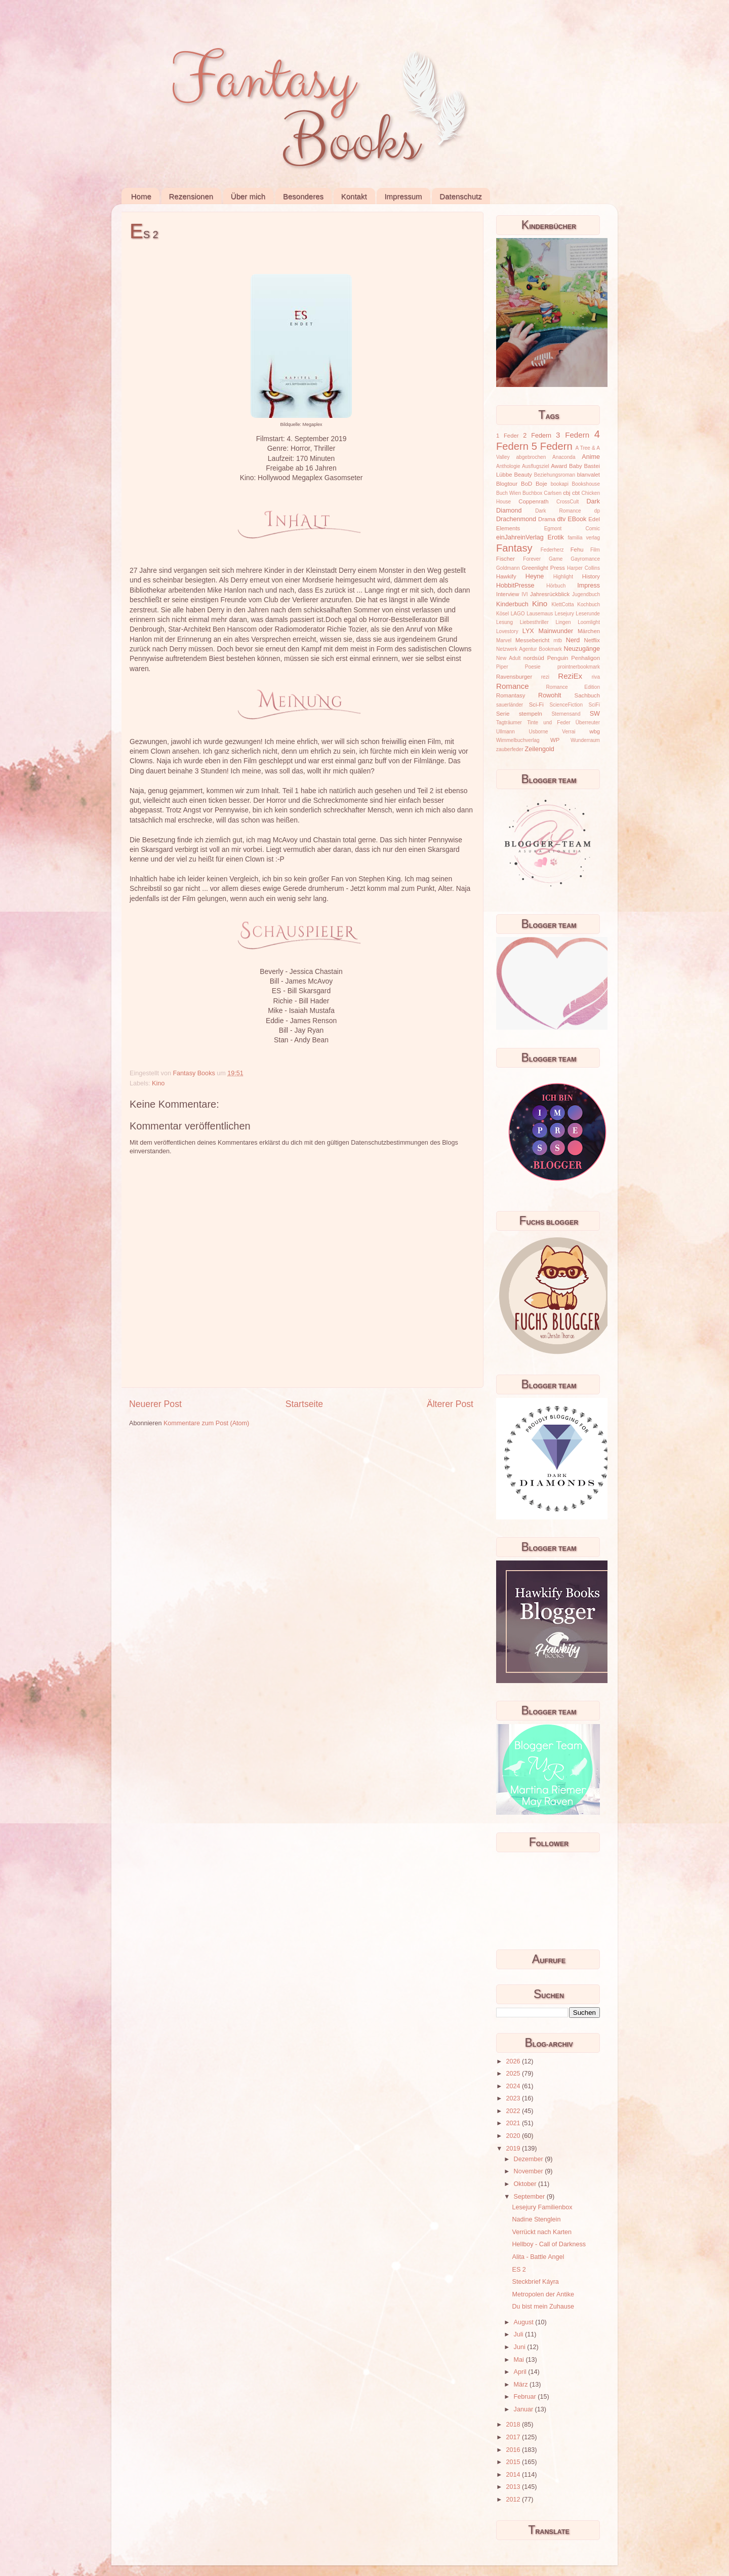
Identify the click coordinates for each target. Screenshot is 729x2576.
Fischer (505, 559)
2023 (514, 2098)
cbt (576, 493)
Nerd (573, 640)
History (591, 576)
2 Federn (537, 435)
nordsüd (533, 658)
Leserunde (588, 613)
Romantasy (510, 695)
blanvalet (588, 475)
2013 (514, 2486)
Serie (502, 714)
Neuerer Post (155, 1404)
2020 (514, 2135)
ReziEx (570, 676)
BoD (526, 484)
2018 (514, 2424)
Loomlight (589, 622)
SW (595, 713)
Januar (524, 2409)
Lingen (563, 622)
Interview (507, 594)
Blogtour (506, 484)
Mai (520, 2359)
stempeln (530, 714)
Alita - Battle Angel (538, 2256)
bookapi (560, 484)
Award (559, 466)
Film (595, 550)
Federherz (552, 550)
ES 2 (518, 2269)
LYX (528, 631)
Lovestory (507, 631)
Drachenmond (516, 519)
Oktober (526, 2184)
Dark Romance (558, 511)
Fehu (577, 550)
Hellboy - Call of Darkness (549, 2244)
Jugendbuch (586, 594)
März (522, 2384)
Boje (541, 484)
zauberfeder (509, 749)
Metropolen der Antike (543, 2294)
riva (596, 677)
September (530, 2196)
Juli (519, 2334)
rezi (545, 677)
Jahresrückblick (550, 594)
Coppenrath (533, 501)
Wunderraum (585, 740)
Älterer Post (450, 1404)
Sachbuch (587, 695)
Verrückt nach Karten (542, 2232)
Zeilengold (539, 749)
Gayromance (585, 559)
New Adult (508, 658)
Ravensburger (514, 677)
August (525, 2322)
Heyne (534, 576)
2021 (514, 2123)
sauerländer (509, 705)
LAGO (518, 613)
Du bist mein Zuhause (543, 2306)
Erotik (556, 537)
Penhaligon (585, 658)
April (521, 2371)
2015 (514, 2462)
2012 (514, 2499)
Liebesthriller (534, 622)
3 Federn (572, 435)
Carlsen (552, 493)
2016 (514, 2449)
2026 (514, 2061)
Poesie (533, 667)
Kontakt (354, 196)
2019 (514, 2148)
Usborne (538, 731)
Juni (521, 2347)
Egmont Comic (572, 528)
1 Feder (507, 436)
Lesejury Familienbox (542, 2207)
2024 (514, 2086)
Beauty (523, 475)
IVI (524, 594)
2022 (514, 2111)
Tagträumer (509, 722)
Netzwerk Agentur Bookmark (529, 649)
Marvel (503, 640)
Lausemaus (539, 613)
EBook (577, 519)
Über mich (248, 196)
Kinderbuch (512, 604)
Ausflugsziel (535, 466)
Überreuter (588, 722)
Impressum (403, 196)
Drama (546, 519)
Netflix (592, 640)
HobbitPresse (515, 585)
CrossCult (567, 501)
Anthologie (508, 466)
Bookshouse (586, 484)
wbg (594, 731)
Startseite (304, 1404)
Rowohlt (549, 695)
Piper (502, 667)
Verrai (568, 731)
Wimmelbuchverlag (518, 740)
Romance (512, 686)
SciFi (594, 705)
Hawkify (506, 576)
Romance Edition (573, 687)
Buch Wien (508, 493)
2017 (514, 2437)
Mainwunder (556, 631)
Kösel (502, 613)
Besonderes (303, 196)
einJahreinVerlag (520, 537)
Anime (591, 456)
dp (597, 511)
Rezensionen (191, 196)
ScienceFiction (566, 705)
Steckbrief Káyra (535, 2281)
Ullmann (505, 731)
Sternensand (565, 714)
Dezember (529, 2159)
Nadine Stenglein (536, 2219)
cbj (566, 493)
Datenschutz (460, 196)
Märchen (589, 631)
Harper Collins (583, 568)
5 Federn (552, 446)
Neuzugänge (582, 648)
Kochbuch (588, 604)
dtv (561, 519)
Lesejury (564, 613)
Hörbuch (555, 586)
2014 (514, 2474)
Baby (575, 466)
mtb (557, 640)
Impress (588, 585)
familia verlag (584, 537)
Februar (526, 2396)
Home (141, 196)
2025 (514, 2073)
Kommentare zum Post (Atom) (206, 1423)
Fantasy (514, 548)
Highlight (563, 576)
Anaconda (563, 457)
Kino (158, 1083)
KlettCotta (562, 604)
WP (554, 740)
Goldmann (508, 568)
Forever (532, 559)
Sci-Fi (536, 704)
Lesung (504, 622)
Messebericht (532, 640)
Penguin (558, 658)
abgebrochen (531, 457)
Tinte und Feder (549, 722)
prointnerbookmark (578, 667)
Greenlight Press (542, 568)
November (529, 2171)
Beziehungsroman (554, 475)
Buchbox (532, 493)
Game (555, 559)
